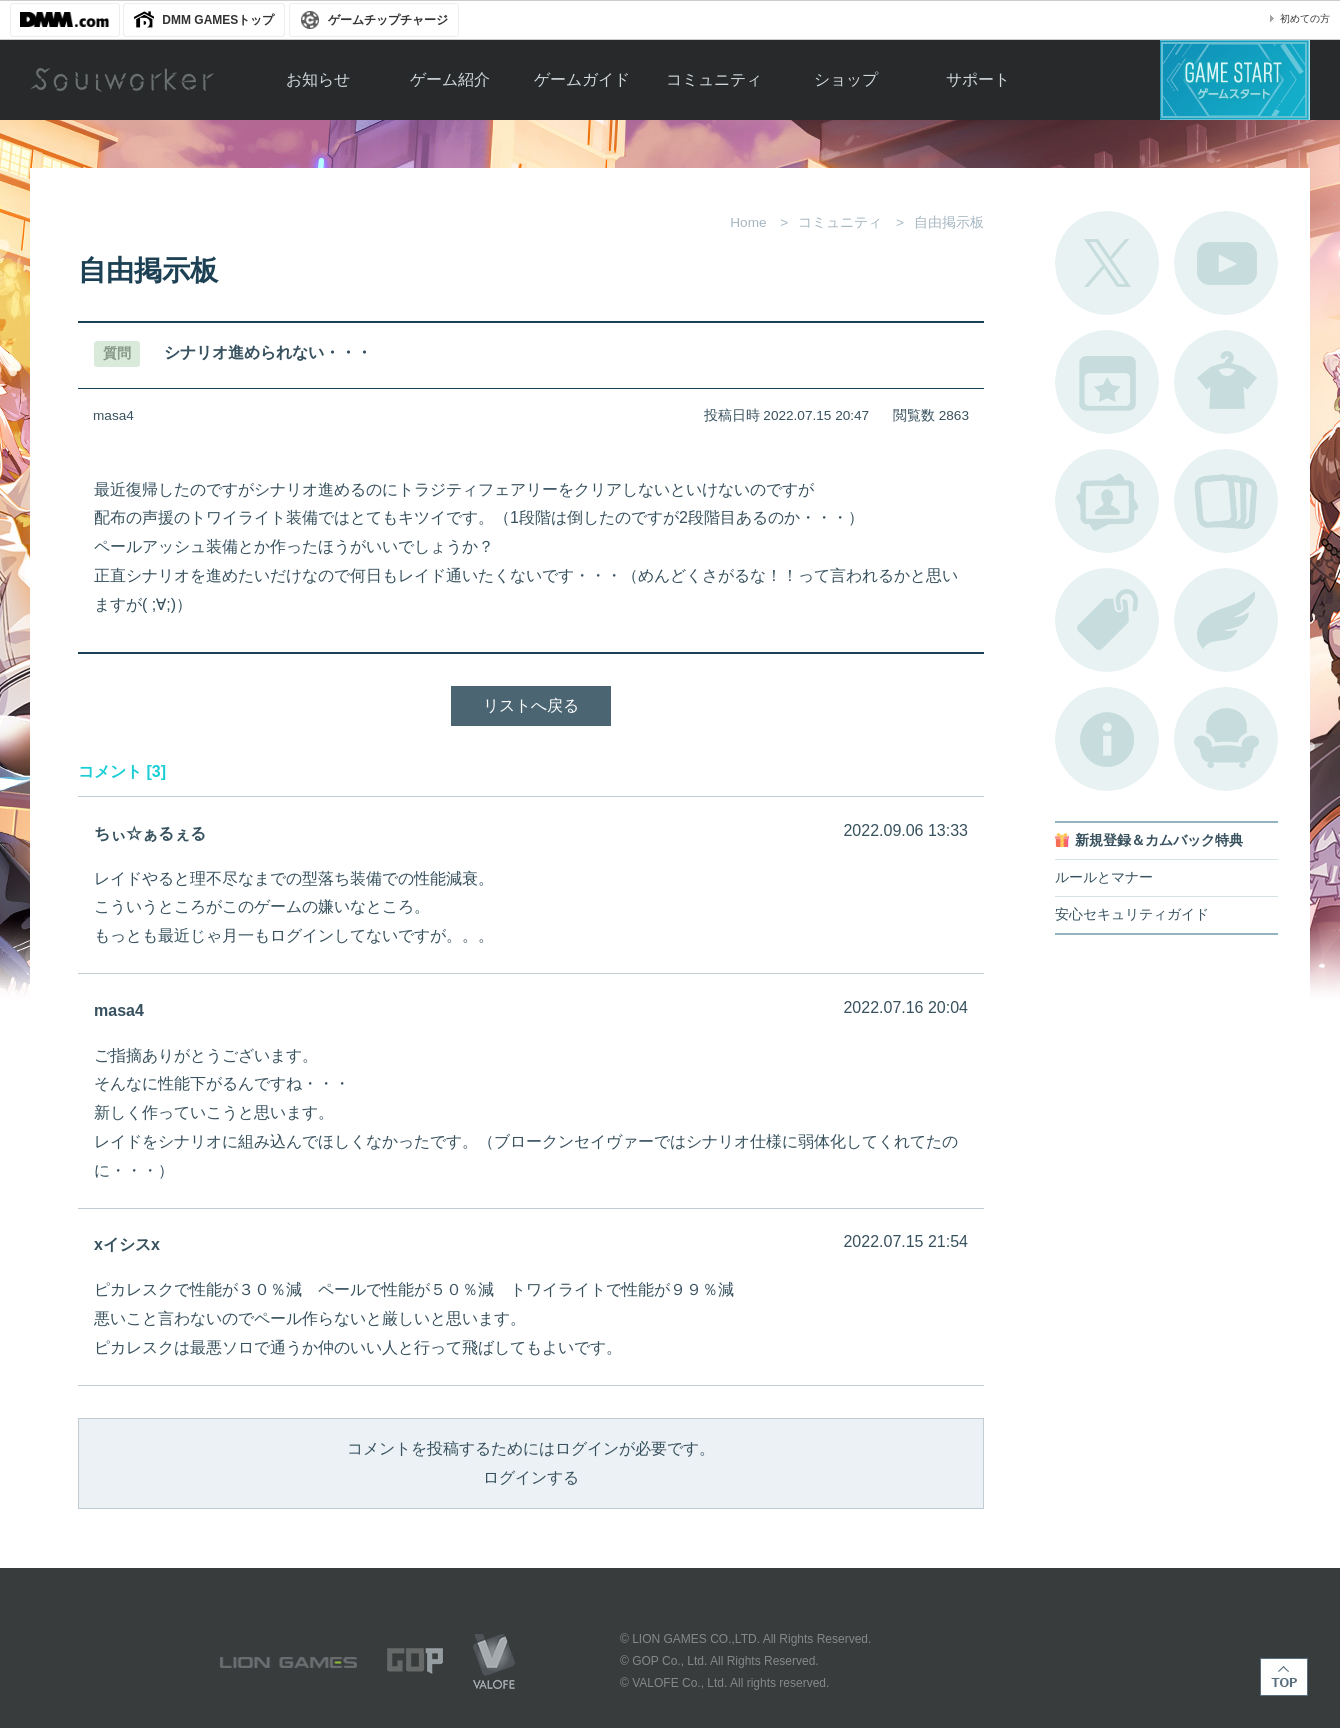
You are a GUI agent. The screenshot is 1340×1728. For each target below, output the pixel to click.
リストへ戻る (531, 705)
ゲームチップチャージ (388, 20)
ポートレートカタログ (1107, 501)
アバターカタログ (1226, 382)
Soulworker (122, 80)
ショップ (846, 79)
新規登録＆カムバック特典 (1159, 840)
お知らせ (318, 79)
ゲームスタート (1235, 80)
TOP (1284, 1677)
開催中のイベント (1107, 382)
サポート (978, 79)
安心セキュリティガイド (1132, 914)
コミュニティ (714, 79)
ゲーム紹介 (450, 79)
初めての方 (1305, 18)
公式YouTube (1226, 263)
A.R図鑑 (1226, 501)
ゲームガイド (582, 79)
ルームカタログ (1226, 739)
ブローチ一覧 (1226, 620)
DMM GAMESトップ (218, 20)
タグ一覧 (1107, 620)
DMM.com (65, 20)
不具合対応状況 (1107, 739)
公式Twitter (1107, 263)
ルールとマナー (1104, 877)
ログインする (531, 1477)
